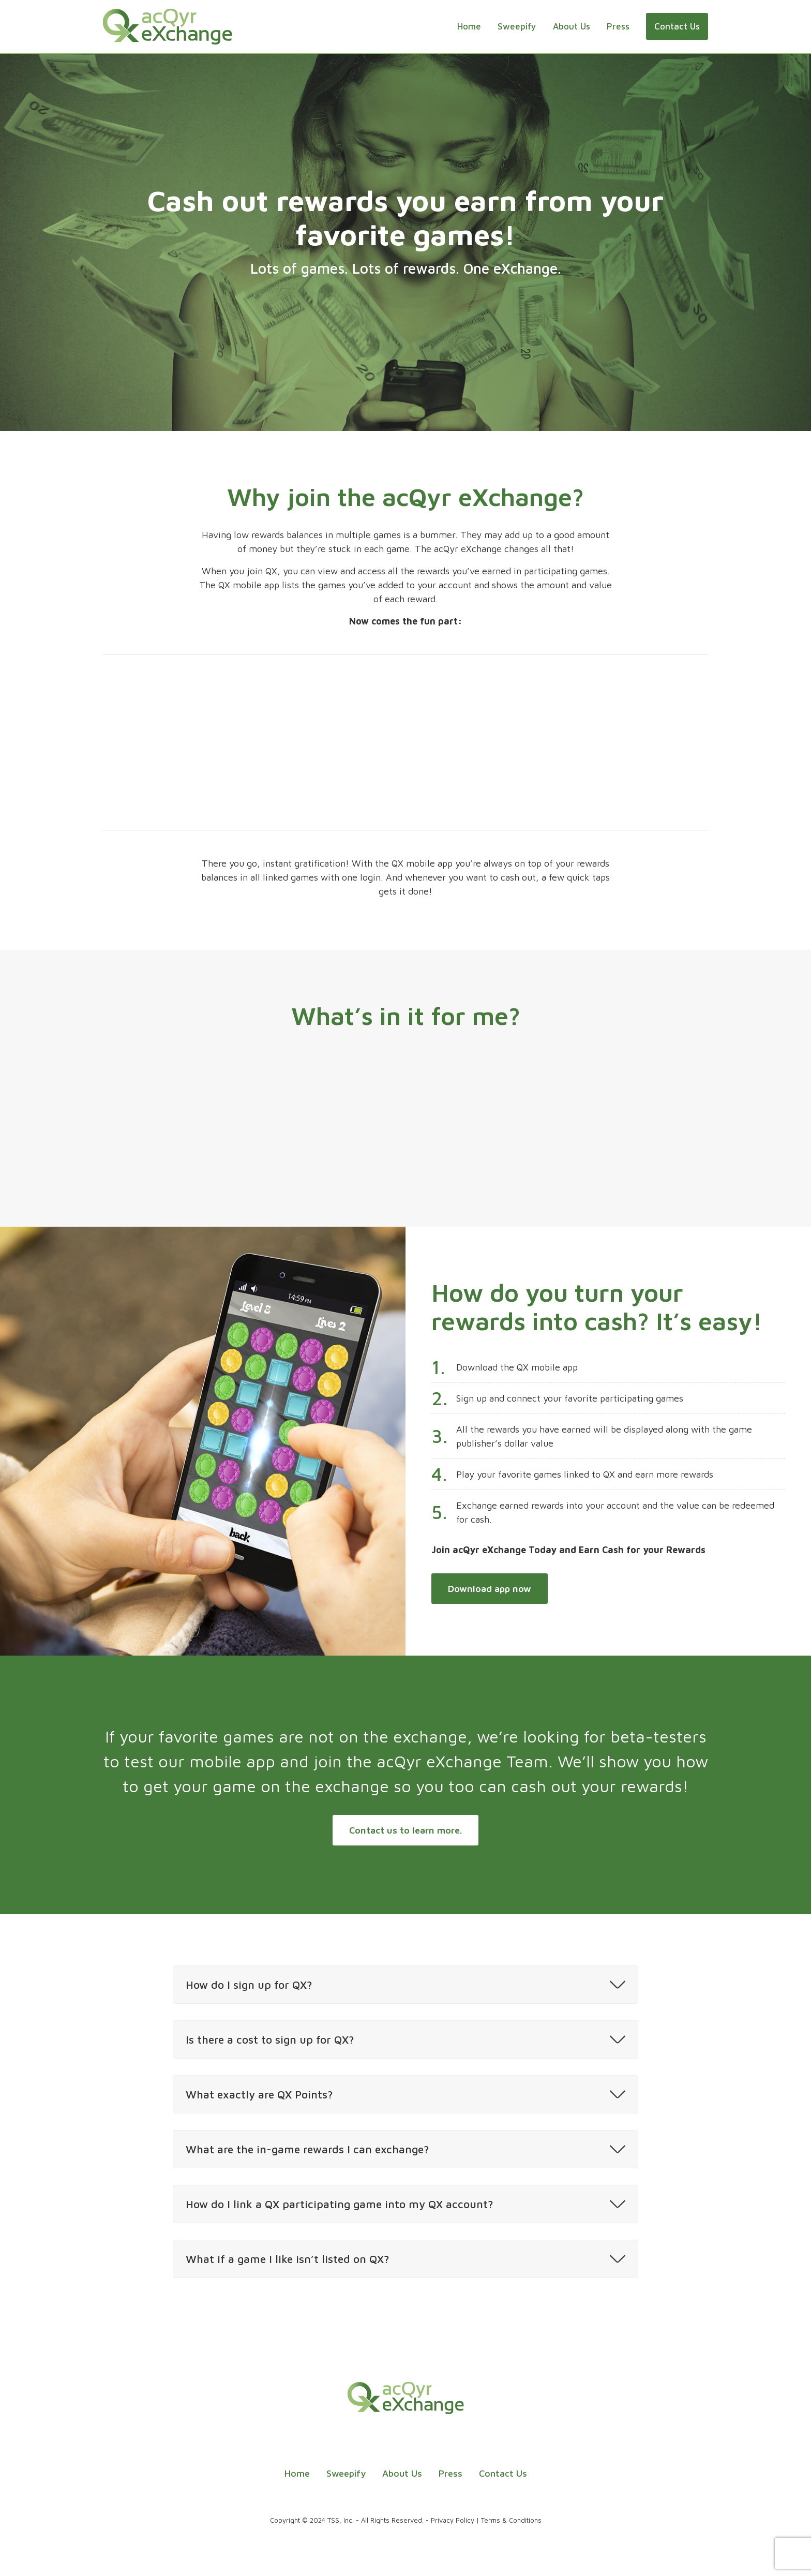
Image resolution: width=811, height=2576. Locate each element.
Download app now (489, 1588)
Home (469, 26)
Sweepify (517, 26)
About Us (571, 26)
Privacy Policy (452, 2520)
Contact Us (677, 26)
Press (618, 26)
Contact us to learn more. (405, 1830)
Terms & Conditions (511, 2520)
